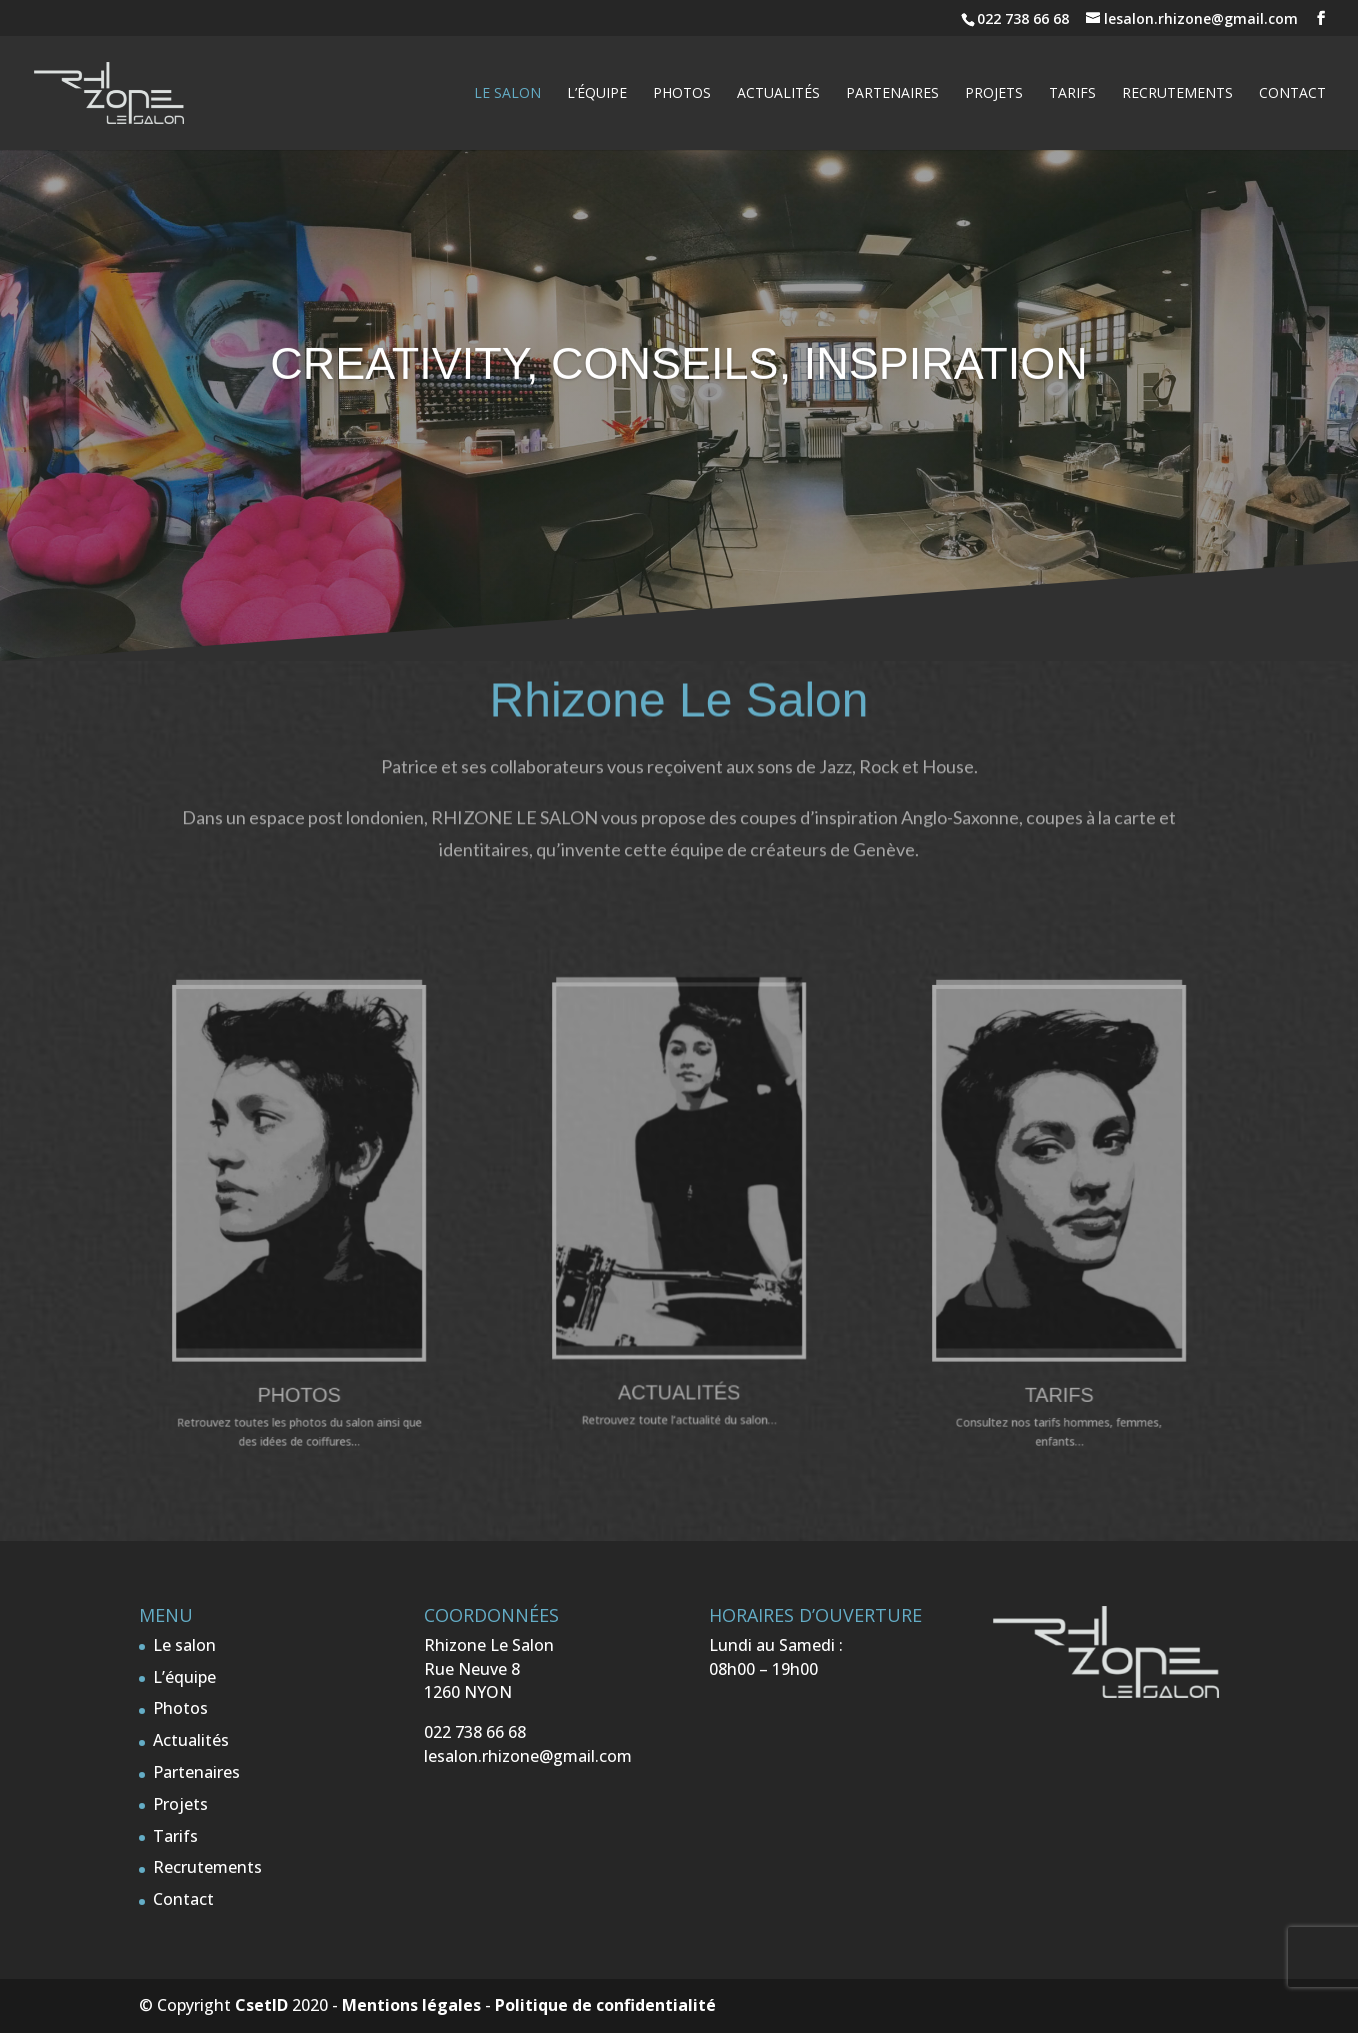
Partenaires (892, 94)
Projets (994, 94)
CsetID (261, 2005)
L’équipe (597, 94)
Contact (1292, 94)
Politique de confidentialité (605, 2005)
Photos (682, 94)
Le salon (507, 94)
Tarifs (1072, 94)
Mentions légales (411, 2005)
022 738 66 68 (1025, 18)
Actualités (778, 94)
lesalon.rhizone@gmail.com (528, 1756)
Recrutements (1177, 94)
